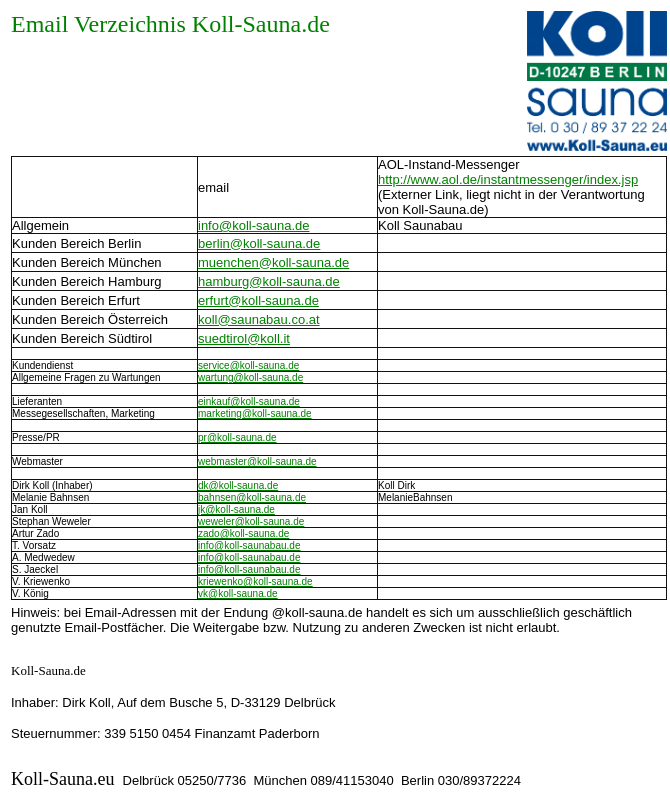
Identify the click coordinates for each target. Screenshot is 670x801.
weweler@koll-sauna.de (251, 521)
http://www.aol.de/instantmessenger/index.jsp (508, 179)
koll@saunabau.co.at (259, 319)
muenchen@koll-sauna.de (273, 262)
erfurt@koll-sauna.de (258, 300)
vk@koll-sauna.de (238, 593)
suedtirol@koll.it (244, 338)
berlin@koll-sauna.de (259, 243)
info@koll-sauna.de (253, 225)
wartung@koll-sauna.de (250, 377)
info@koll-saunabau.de (249, 545)
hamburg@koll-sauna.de (269, 281)
